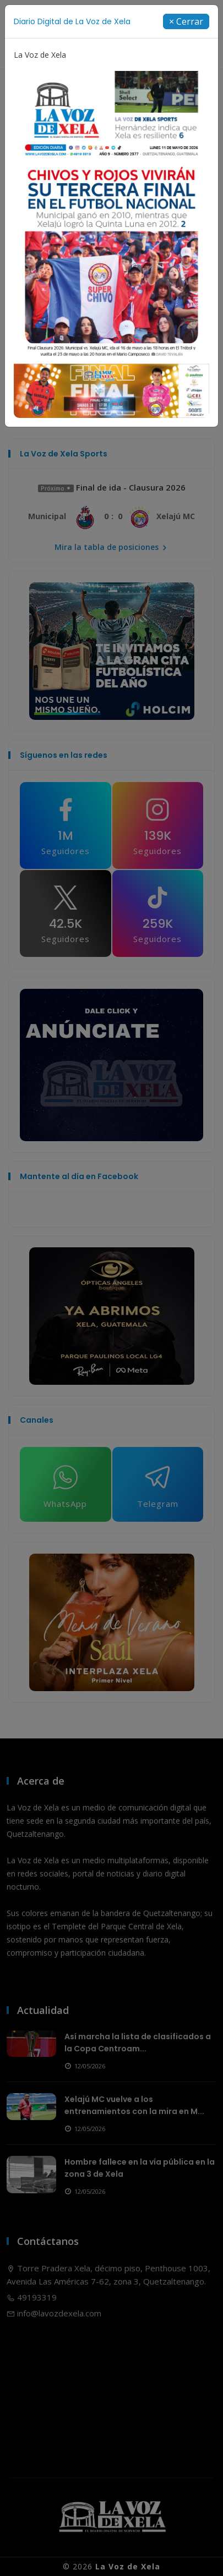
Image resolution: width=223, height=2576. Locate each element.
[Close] (186, 21)
